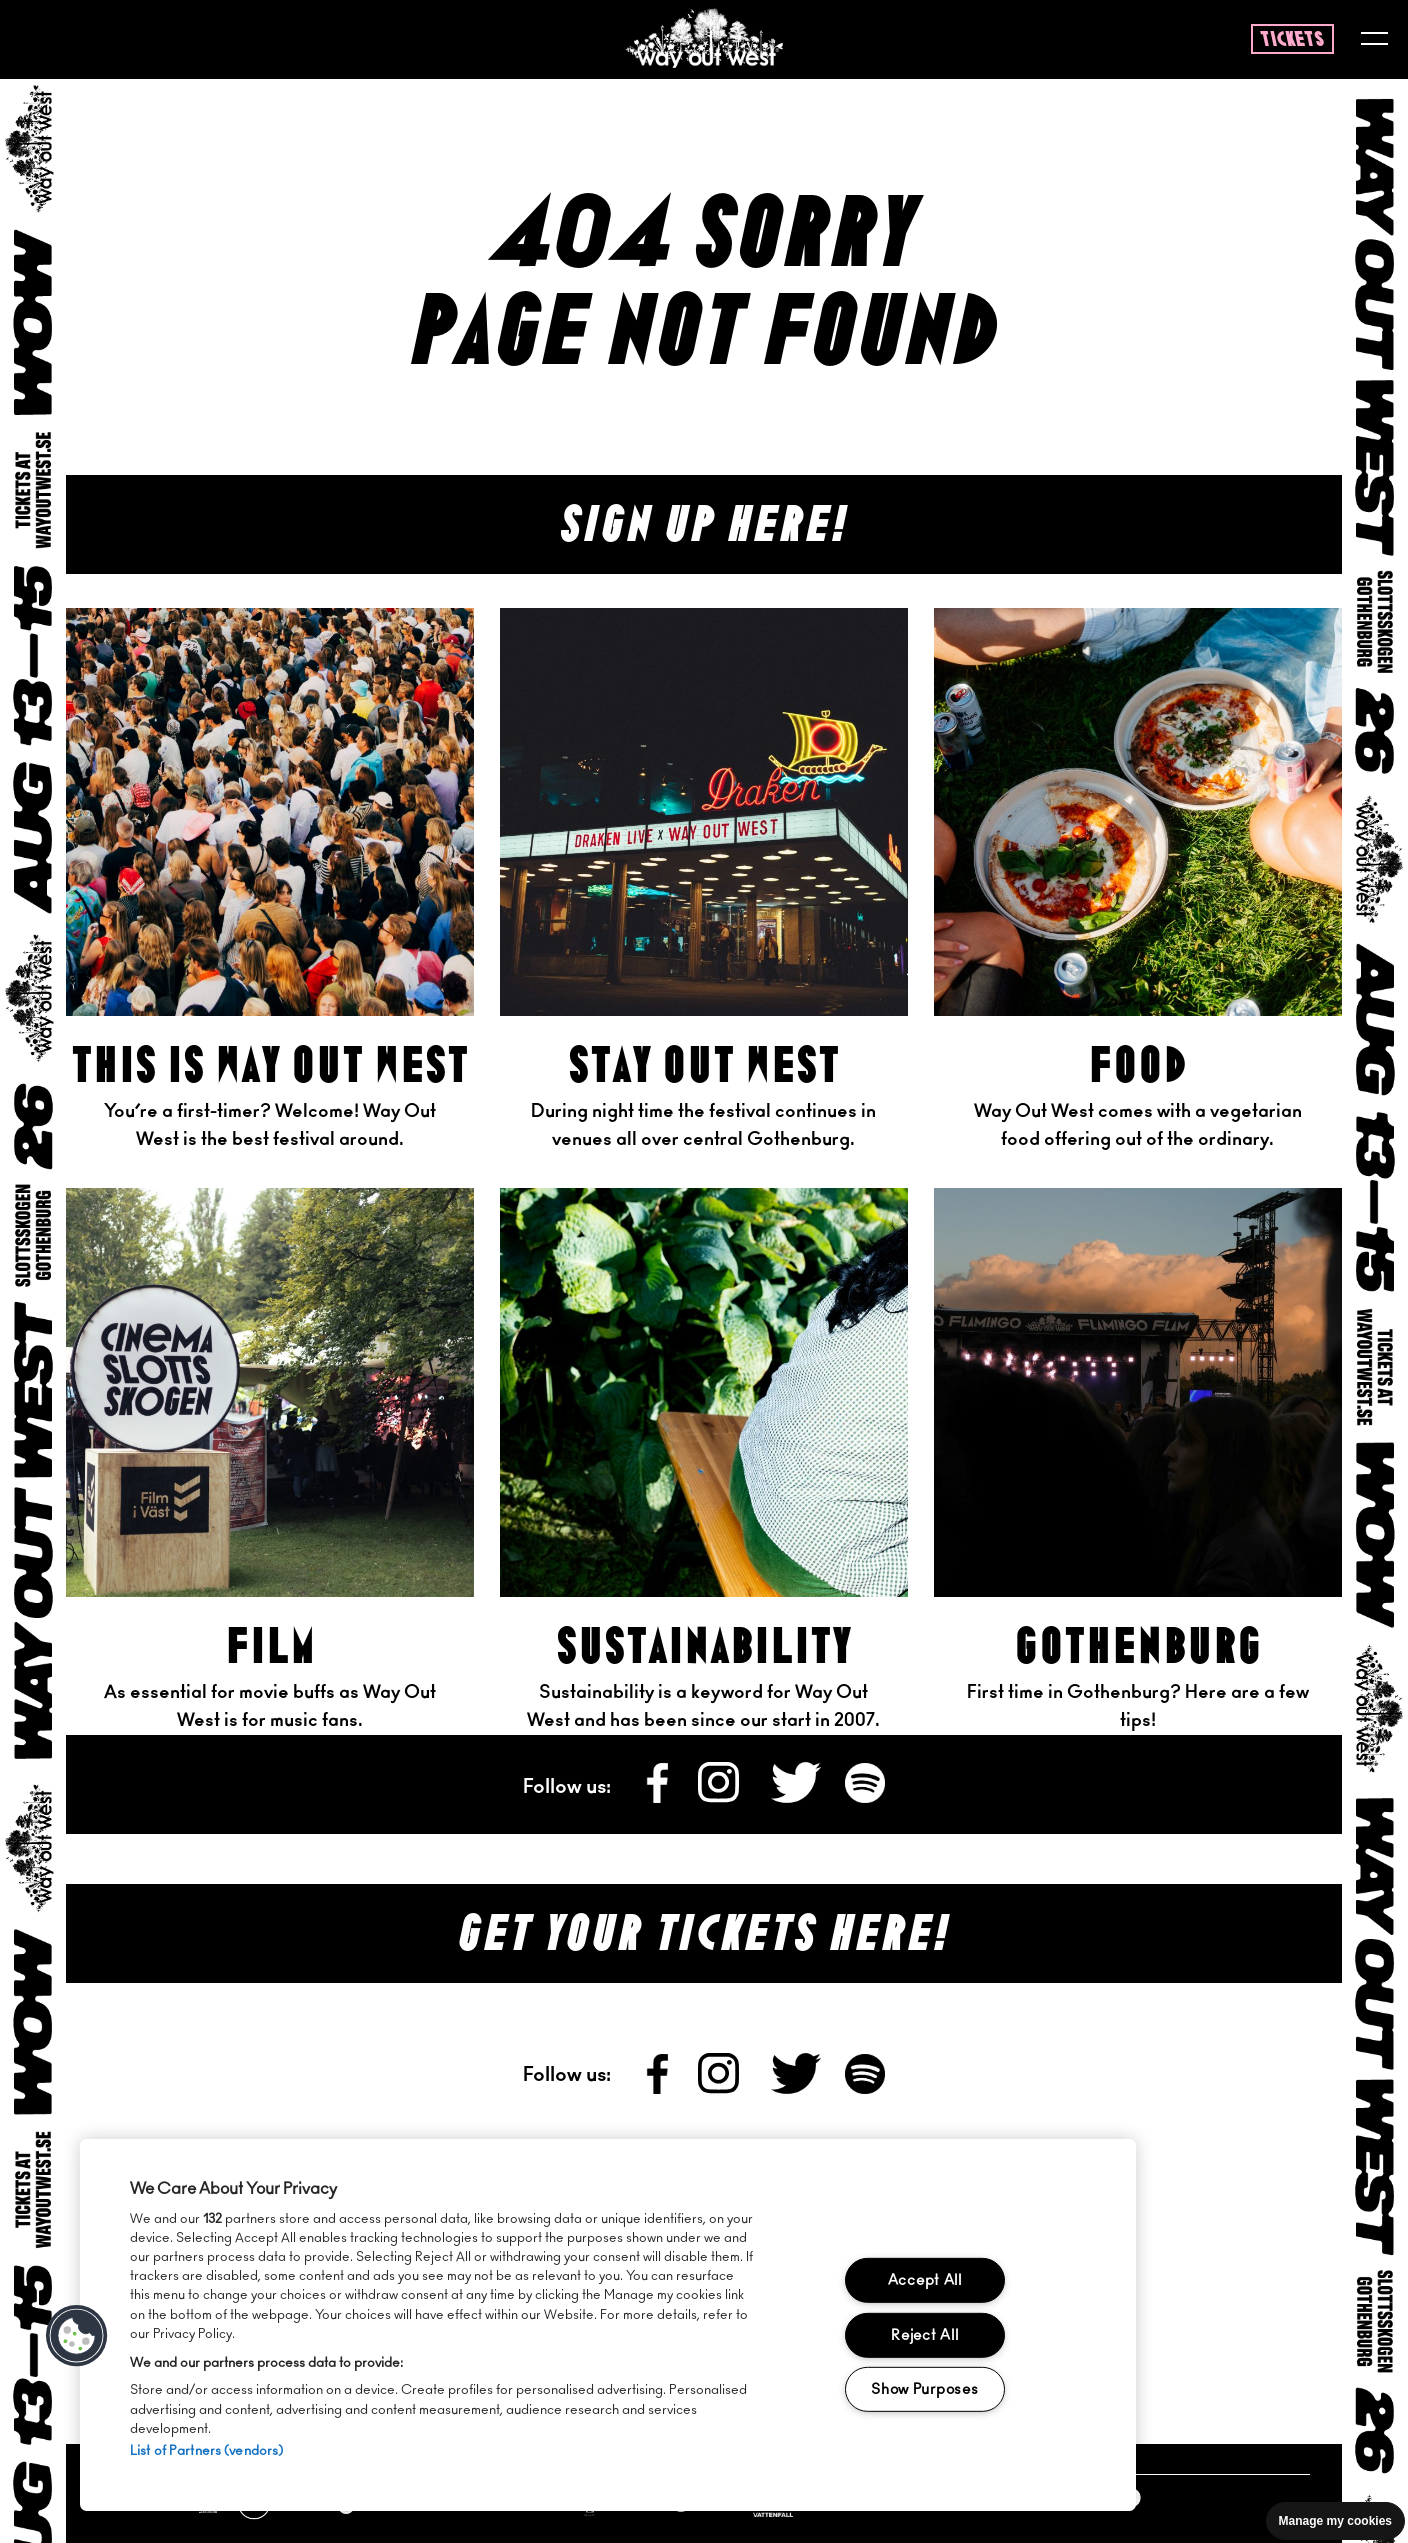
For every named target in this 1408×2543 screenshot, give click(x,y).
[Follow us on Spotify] (865, 1798)
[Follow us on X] (798, 1798)
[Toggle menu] (1374, 40)
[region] (608, 2325)
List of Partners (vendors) (206, 2451)
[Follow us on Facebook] (659, 1798)
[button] (77, 2336)
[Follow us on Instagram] (720, 1798)
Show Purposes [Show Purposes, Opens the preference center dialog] (924, 2389)
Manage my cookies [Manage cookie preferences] (1335, 2521)
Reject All (924, 2334)
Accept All (925, 2280)
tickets (1292, 40)
